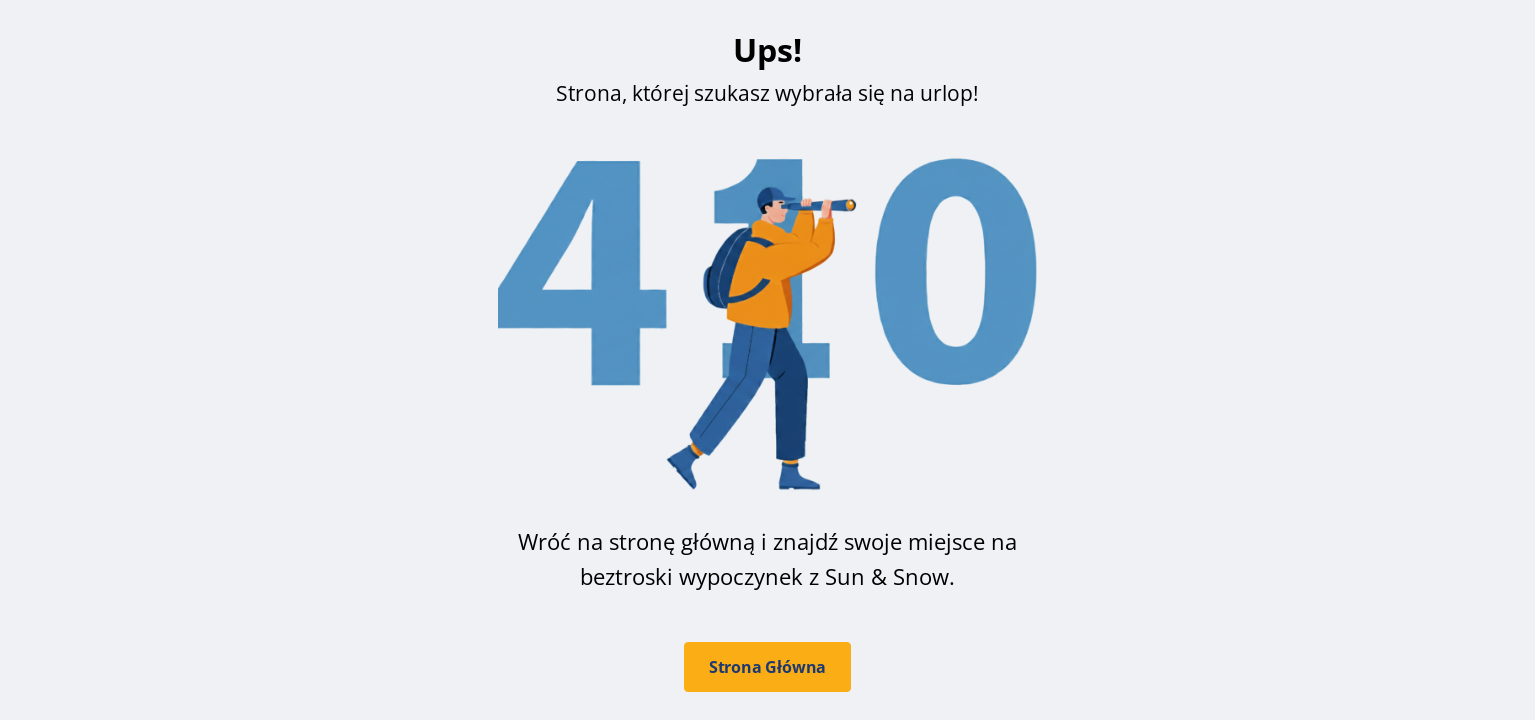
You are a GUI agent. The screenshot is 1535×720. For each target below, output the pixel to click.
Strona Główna (767, 667)
